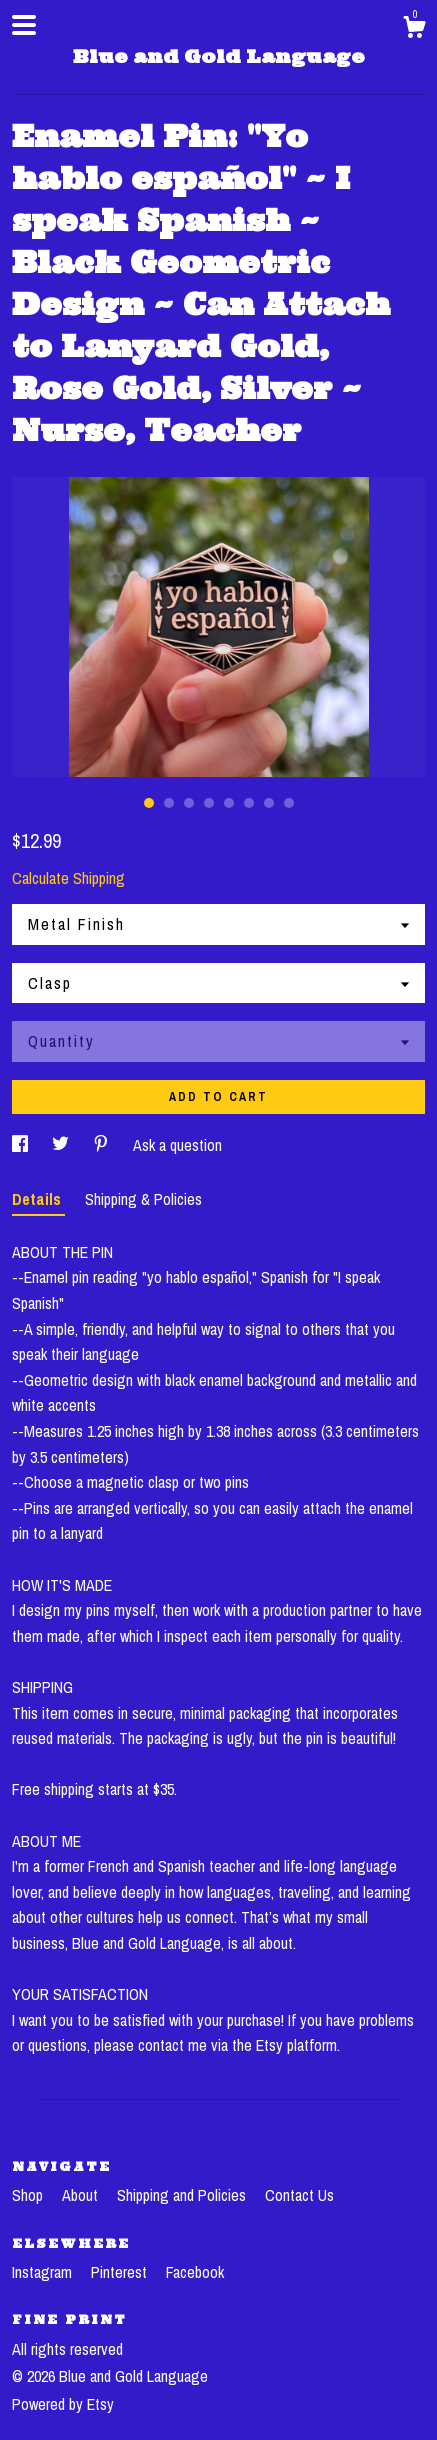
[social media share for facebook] (22, 1145)
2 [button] (169, 803)
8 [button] (289, 803)
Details (38, 1199)
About (82, 2195)
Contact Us (299, 2195)
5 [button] (229, 803)
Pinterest (121, 2272)
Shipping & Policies (143, 1199)
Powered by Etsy (63, 2404)
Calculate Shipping (68, 878)
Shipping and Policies (183, 2195)
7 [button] (269, 803)
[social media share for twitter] (62, 1145)
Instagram (44, 2272)
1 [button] (149, 803)
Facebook (195, 2272)
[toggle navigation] (24, 25)
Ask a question (177, 1145)
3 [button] (189, 803)
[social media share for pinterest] (103, 1145)
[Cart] (414, 30)
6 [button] (249, 803)
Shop (29, 2195)
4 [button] (209, 803)
